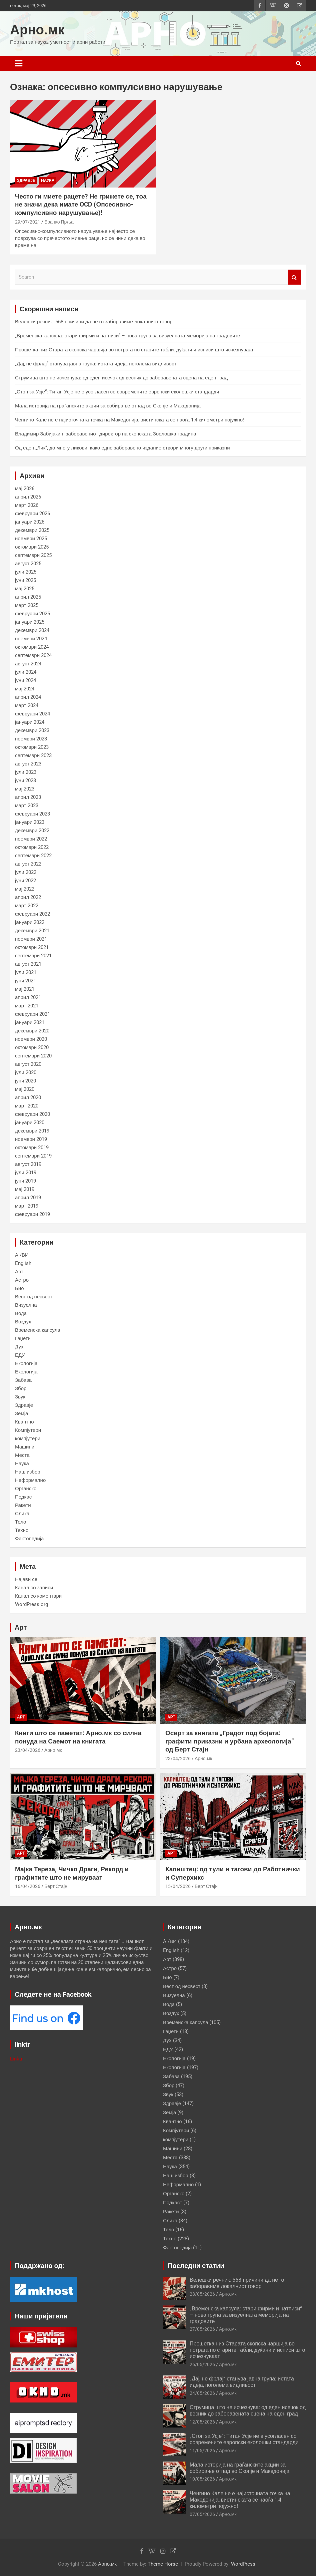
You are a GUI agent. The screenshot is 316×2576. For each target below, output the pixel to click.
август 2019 (28, 1164)
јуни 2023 (25, 780)
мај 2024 (24, 689)
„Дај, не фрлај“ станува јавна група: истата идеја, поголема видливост (95, 364)
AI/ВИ (22, 1255)
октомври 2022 (32, 847)
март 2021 (26, 1006)
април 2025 (28, 597)
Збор (20, 1388)
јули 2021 (25, 972)
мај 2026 (24, 489)
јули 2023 (25, 772)
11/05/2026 (202, 2450)
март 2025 (26, 605)
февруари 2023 (32, 814)
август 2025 (28, 564)
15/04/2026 (178, 1886)
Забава (23, 1380)
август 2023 (28, 764)
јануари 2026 (29, 522)
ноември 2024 (31, 639)
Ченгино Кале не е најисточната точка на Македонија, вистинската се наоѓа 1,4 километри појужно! (129, 420)
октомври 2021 (32, 947)
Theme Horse (163, 2564)
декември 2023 (32, 730)
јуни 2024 (25, 680)
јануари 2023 (29, 822)
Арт (19, 1272)
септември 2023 (33, 755)
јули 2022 (25, 872)
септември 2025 (33, 555)
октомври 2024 (32, 647)
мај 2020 (24, 1089)
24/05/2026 (202, 2393)
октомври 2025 (32, 547)
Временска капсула (37, 1330)
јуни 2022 (25, 881)
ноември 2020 (31, 1039)
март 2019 (26, 1206)
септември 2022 (33, 856)
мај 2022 (24, 889)
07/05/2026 (202, 2514)
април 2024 (28, 697)
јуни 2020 (25, 1081)
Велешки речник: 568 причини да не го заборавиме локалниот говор (94, 322)
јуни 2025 (25, 580)
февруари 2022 (32, 914)
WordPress (243, 2564)
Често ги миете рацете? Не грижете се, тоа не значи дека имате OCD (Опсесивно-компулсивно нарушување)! (81, 205)
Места (22, 1455)
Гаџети (23, 1338)
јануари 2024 (29, 722)
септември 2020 (33, 1056)
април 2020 (28, 1097)
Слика (22, 1514)
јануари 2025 (29, 622)
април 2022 (28, 897)
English (23, 1263)
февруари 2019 (32, 1214)
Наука (47, 180)
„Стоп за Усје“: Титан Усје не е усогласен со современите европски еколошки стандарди (117, 392)
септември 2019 (33, 1156)
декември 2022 (32, 831)
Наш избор (27, 1472)
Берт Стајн (55, 1886)
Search (294, 277)
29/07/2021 (27, 222)
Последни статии (196, 2266)
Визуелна (26, 1305)
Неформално (30, 1480)
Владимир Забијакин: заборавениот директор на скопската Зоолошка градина (105, 434)
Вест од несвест (33, 1297)
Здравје (26, 180)
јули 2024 (25, 672)
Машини (24, 1447)
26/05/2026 (202, 2364)
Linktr (16, 2059)
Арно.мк (37, 30)
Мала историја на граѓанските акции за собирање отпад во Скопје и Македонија (108, 406)
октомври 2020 (32, 1047)
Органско (25, 1489)
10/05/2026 (202, 2479)
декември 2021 (32, 931)
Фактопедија (29, 1539)
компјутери (27, 1438)
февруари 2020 (32, 1114)
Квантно (24, 1422)
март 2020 (26, 1106)
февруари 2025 (32, 614)
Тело (20, 1522)
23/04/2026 (27, 1750)
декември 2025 (32, 530)
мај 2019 (24, 1189)
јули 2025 (25, 572)
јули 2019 (25, 1173)
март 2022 (26, 906)
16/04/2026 (27, 1886)
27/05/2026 (202, 2329)
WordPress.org (31, 1604)
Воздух (23, 1322)
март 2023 (26, 805)
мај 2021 (24, 989)
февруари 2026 (32, 514)
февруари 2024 (32, 714)
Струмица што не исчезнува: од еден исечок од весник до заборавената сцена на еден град (121, 378)
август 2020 (28, 1064)
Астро (22, 1280)
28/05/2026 (202, 2294)
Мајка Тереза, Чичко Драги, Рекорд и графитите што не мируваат (72, 1873)
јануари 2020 (29, 1122)
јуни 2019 (25, 1181)
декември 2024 (32, 630)
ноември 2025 (31, 539)
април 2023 (28, 797)
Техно (21, 1530)
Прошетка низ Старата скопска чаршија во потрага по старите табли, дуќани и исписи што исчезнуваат (134, 350)
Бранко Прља (59, 222)
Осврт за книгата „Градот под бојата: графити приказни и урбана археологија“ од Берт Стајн (229, 1741)
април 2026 (28, 497)
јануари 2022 (29, 922)
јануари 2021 (29, 1022)
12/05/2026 (202, 2422)
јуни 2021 (25, 981)
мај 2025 (24, 589)
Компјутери (28, 1430)
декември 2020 (32, 1031)
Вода (21, 1313)
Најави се (26, 1579)
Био (19, 1288)
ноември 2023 (31, 739)
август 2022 (28, 864)
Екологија (26, 1363)
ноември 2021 (31, 939)
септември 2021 (33, 956)
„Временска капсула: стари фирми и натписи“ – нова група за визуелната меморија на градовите (127, 336)
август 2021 (28, 964)
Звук (20, 1397)
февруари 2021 (32, 1014)
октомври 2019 (32, 1148)
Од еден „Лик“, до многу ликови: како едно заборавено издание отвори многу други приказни (122, 448)
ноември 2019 (31, 1139)
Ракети (23, 1505)
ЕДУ (20, 1355)
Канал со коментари (38, 1596)
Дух (19, 1347)
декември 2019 (32, 1131)
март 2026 (26, 505)
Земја (21, 1413)
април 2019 (28, 1198)
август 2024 (28, 664)
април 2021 (28, 997)
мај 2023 (24, 789)
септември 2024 (33, 655)
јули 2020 (25, 1072)
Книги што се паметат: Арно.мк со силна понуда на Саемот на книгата (78, 1737)
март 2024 (26, 705)
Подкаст (24, 1497)
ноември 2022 (31, 839)
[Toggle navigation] (18, 63)
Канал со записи (34, 1588)
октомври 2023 (32, 747)
